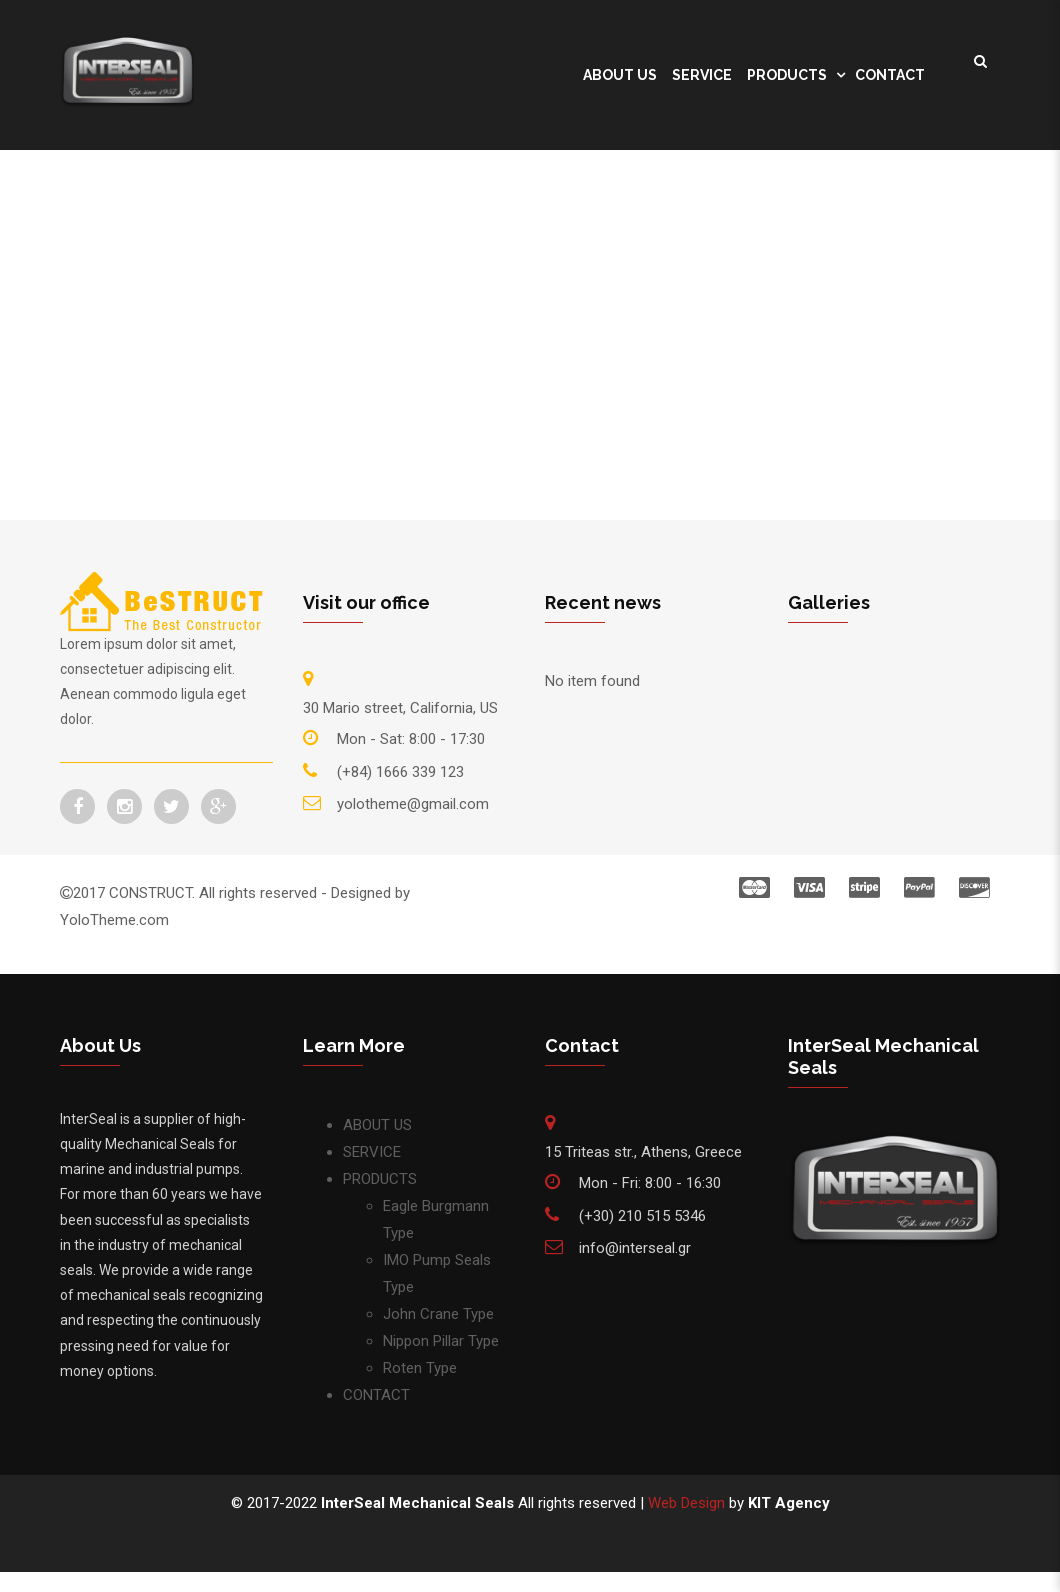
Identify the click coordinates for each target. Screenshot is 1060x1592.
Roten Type (420, 1368)
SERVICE (702, 75)
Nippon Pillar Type (441, 1341)
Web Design (686, 1503)
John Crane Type (438, 1314)
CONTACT (890, 75)
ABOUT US (620, 75)
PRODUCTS (787, 75)
